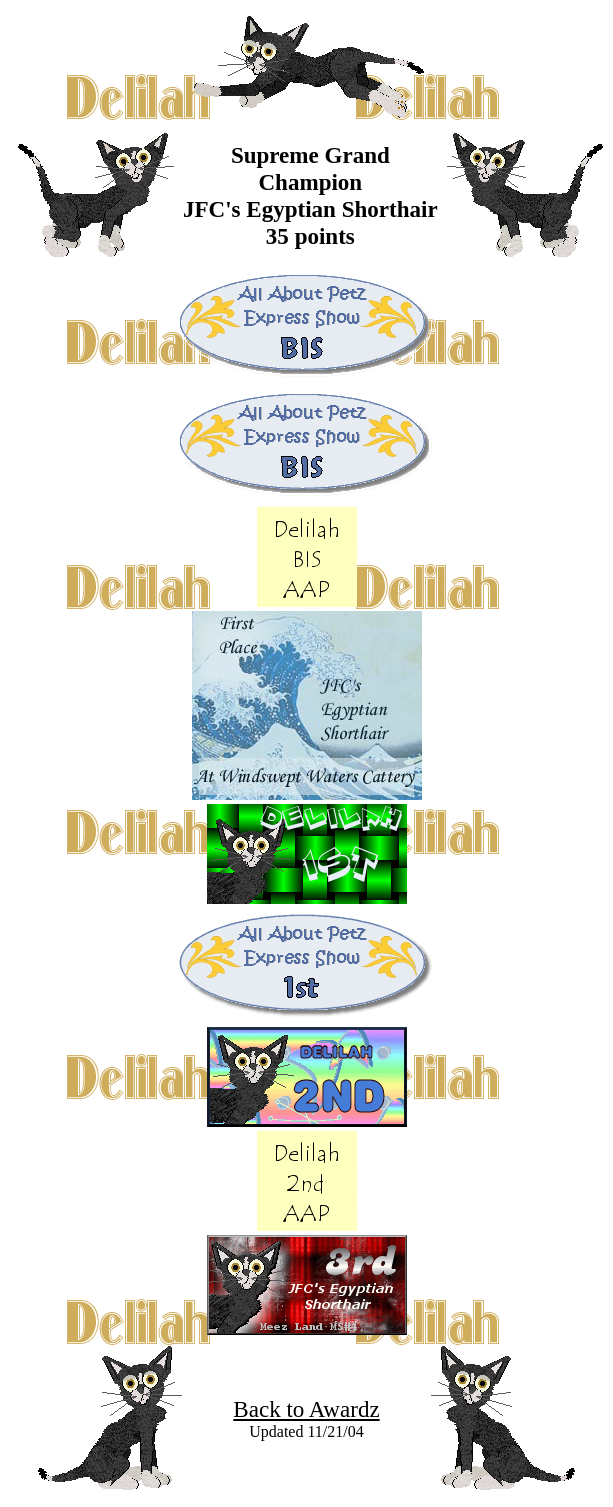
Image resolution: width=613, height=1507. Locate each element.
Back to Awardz (306, 1409)
